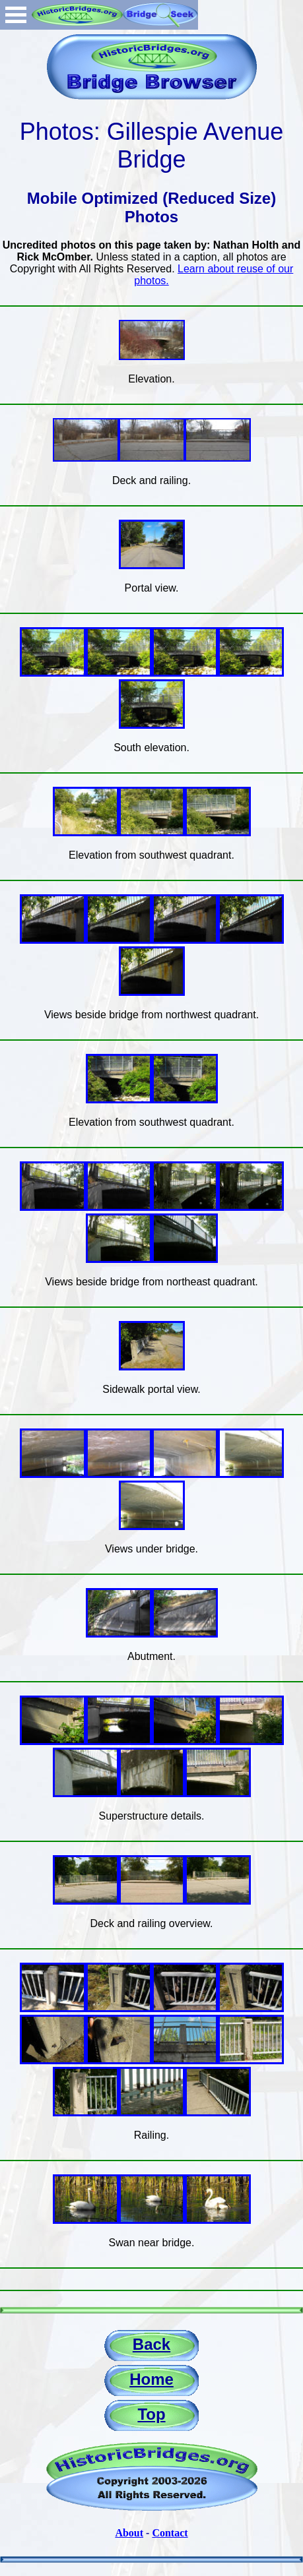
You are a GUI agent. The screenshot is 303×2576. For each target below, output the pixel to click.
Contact (169, 2532)
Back (151, 2344)
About (129, 2532)
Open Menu (16, 15)
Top (151, 2414)
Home (151, 2379)
